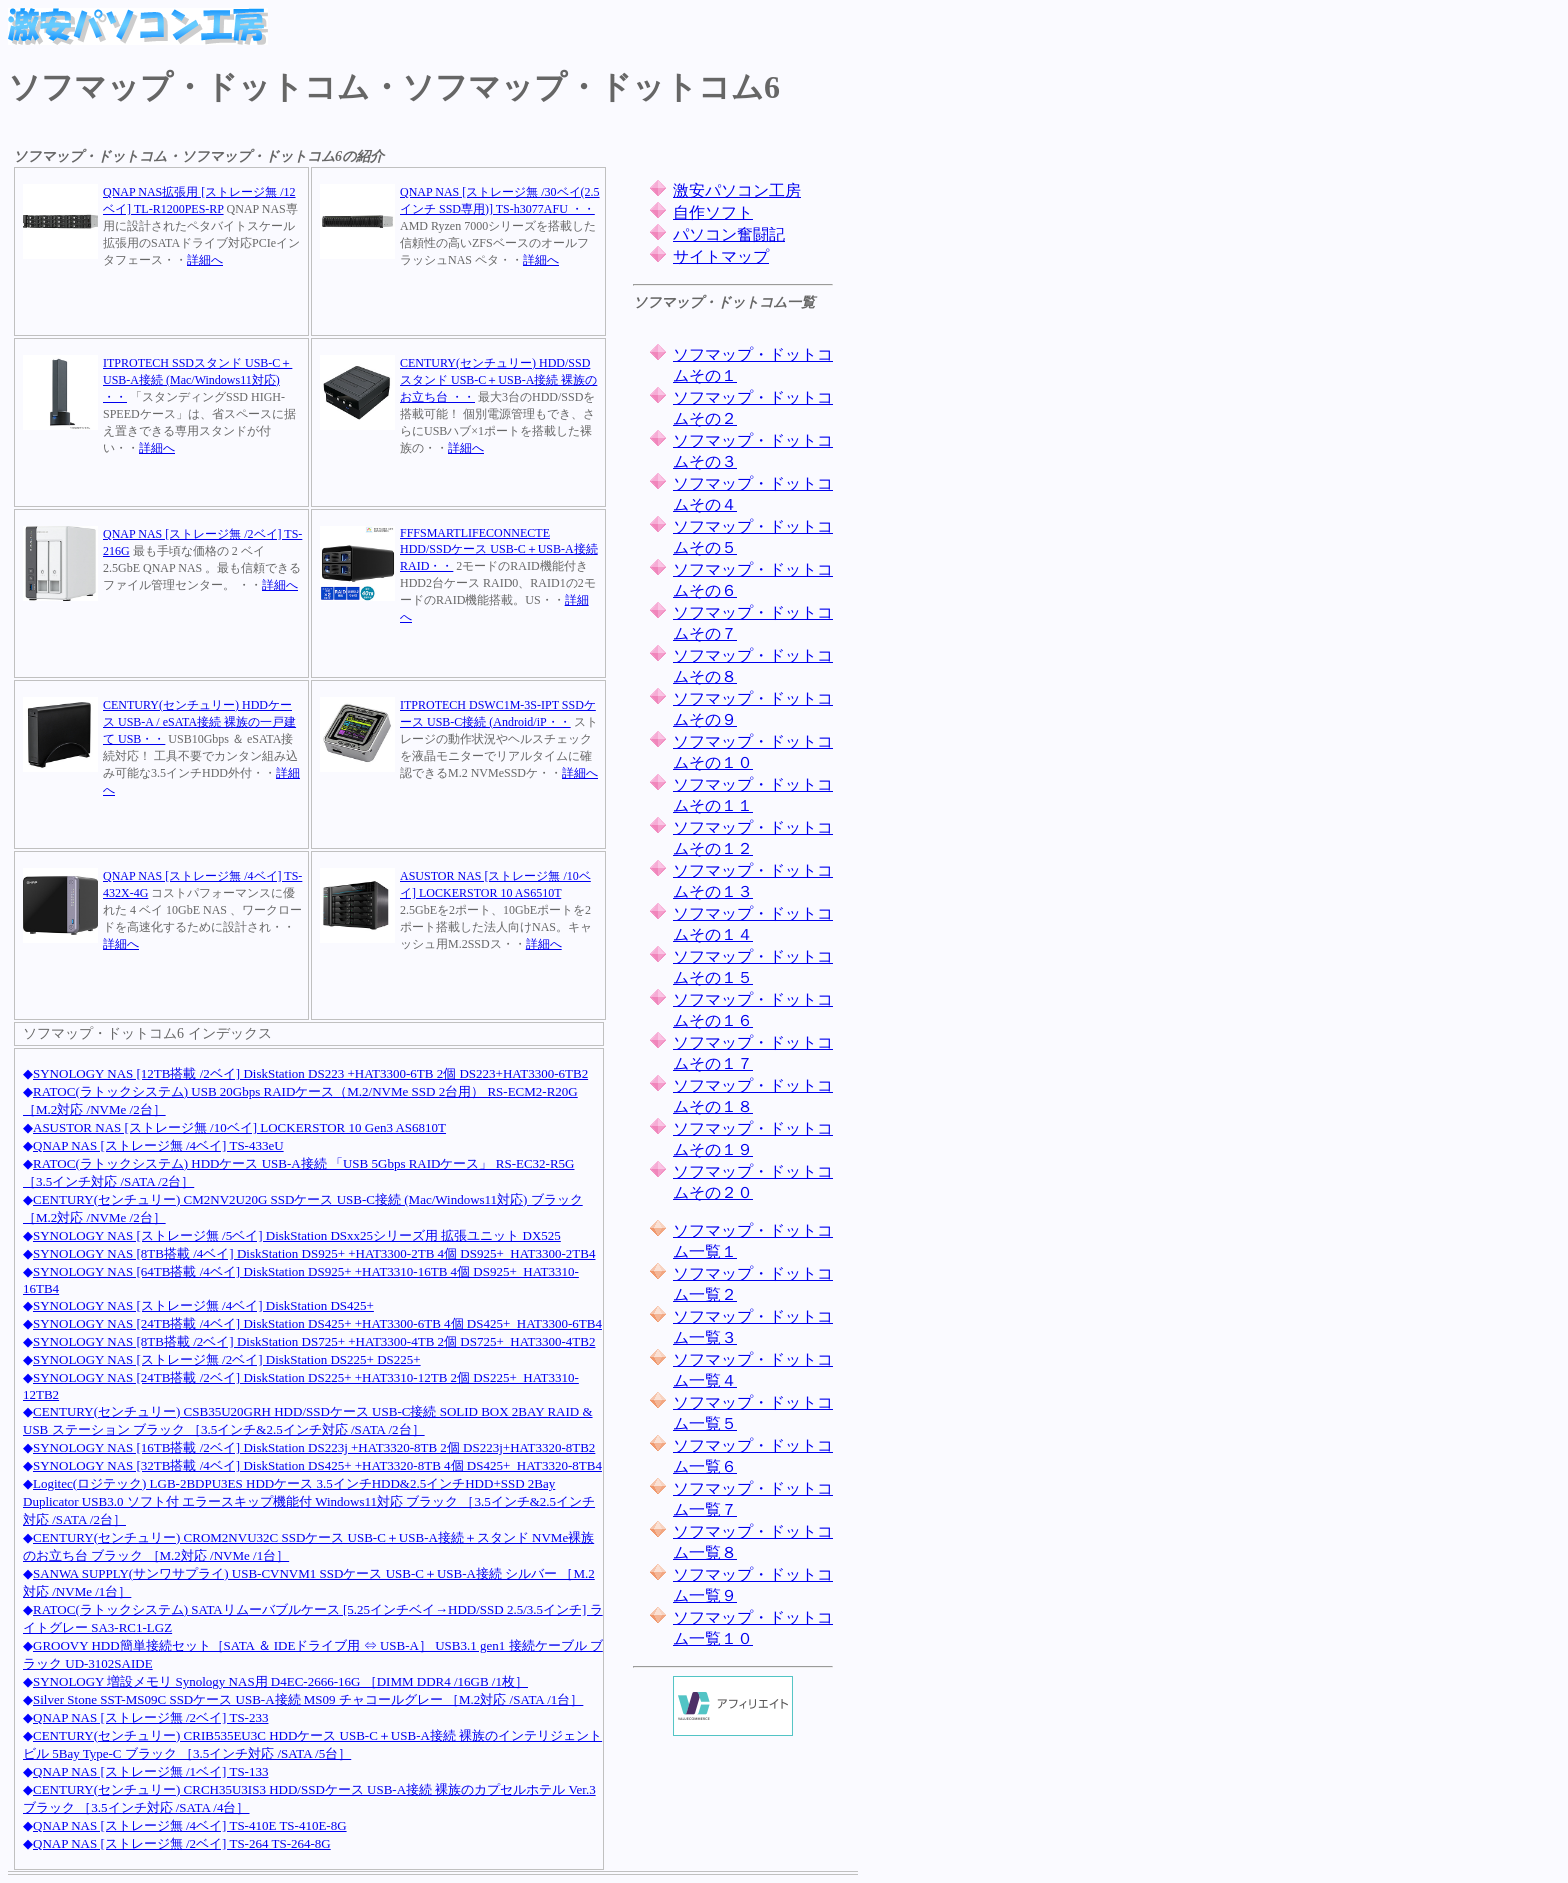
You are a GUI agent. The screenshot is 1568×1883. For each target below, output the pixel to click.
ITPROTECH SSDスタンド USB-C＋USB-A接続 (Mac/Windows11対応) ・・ (197, 380)
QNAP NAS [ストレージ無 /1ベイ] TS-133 (150, 1771)
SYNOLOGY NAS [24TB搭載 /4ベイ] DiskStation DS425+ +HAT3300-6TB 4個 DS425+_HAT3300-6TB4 (317, 1323)
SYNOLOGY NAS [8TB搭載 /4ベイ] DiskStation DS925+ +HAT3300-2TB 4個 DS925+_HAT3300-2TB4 (314, 1253)
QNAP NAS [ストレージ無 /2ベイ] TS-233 (150, 1717)
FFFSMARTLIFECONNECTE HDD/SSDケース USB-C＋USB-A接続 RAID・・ (499, 549)
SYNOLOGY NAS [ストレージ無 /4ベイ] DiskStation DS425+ (203, 1305)
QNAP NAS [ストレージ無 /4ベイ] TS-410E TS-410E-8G (190, 1825)
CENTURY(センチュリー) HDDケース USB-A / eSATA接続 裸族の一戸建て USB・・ (199, 722)
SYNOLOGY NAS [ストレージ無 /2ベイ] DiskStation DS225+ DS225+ (227, 1359)
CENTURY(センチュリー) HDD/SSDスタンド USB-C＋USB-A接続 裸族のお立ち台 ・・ (498, 380)
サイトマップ (721, 256)
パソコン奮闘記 (729, 234)
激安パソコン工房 (737, 190)
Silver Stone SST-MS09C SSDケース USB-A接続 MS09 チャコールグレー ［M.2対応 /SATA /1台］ (308, 1699)
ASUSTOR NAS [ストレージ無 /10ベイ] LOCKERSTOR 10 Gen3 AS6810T (239, 1127)
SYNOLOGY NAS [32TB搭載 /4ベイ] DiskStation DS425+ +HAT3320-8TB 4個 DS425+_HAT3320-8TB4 (317, 1465)
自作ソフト (713, 212)
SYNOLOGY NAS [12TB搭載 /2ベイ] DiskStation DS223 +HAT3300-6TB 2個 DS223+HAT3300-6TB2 (310, 1073)
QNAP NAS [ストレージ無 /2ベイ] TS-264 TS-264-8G (182, 1843)
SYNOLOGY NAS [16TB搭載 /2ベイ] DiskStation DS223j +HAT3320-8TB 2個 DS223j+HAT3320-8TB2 (314, 1447)
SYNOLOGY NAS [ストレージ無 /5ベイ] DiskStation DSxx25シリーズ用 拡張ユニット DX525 (297, 1235)
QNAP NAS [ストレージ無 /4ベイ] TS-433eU (158, 1145)
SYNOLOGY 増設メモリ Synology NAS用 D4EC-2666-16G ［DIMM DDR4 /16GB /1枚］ (280, 1681)
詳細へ (205, 260)
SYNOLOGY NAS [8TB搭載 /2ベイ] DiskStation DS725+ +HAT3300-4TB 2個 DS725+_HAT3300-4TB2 (314, 1341)
